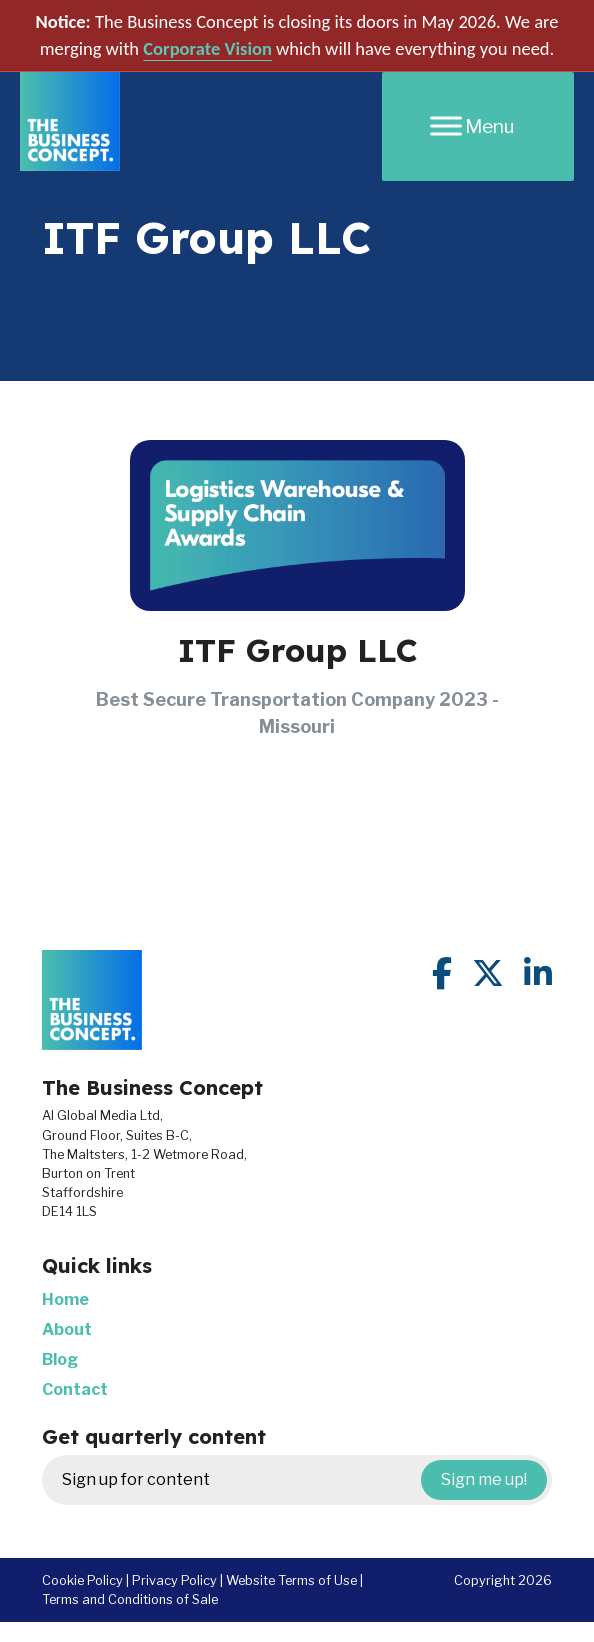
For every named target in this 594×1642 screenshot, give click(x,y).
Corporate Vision (207, 48)
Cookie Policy (82, 1580)
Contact (75, 1389)
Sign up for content (304, 1480)
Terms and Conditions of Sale (130, 1599)
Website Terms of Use (291, 1580)
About (67, 1329)
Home (65, 1299)
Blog (60, 1359)
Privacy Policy (174, 1580)
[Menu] (478, 126)
